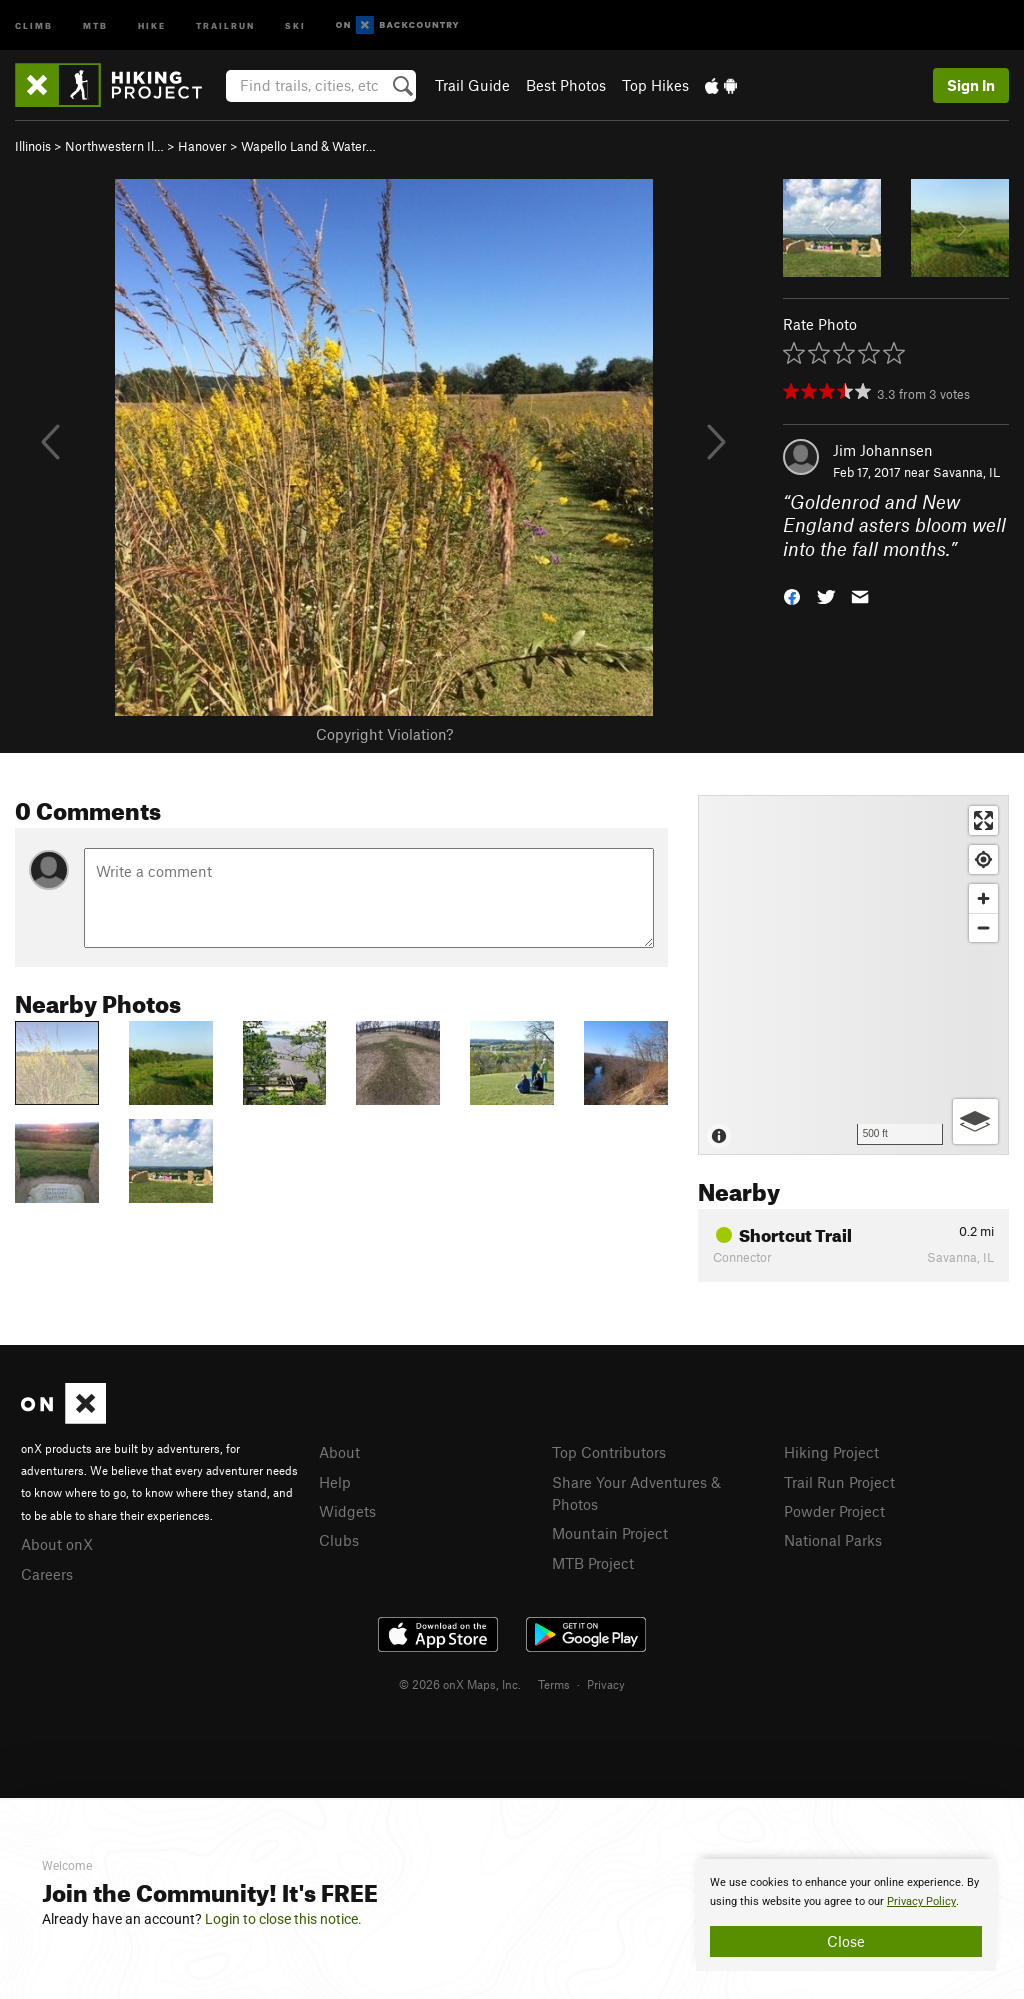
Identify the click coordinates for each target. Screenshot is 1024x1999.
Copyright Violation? (384, 734)
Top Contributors (609, 1452)
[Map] (853, 975)
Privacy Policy (921, 1901)
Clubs (339, 1540)
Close (846, 1941)
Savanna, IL (966, 472)
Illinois (33, 146)
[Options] (975, 1121)
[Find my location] (983, 859)
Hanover (202, 146)
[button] (792, 595)
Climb (34, 24)
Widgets (347, 1511)
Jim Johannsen (883, 450)
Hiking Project (831, 1452)
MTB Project (593, 1563)
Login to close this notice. (283, 1919)
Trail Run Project (839, 1482)
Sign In (971, 85)
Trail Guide (472, 85)
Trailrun (225, 24)
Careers (47, 1574)
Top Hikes (655, 85)
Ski (295, 24)
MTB (95, 24)
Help (335, 1482)
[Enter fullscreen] (983, 820)
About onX (57, 1544)
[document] (846, 1915)
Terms (554, 1684)
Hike (152, 24)
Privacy (606, 1684)
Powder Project (834, 1511)
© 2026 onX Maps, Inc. (460, 1684)
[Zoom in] (983, 898)
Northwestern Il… (114, 146)
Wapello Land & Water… (308, 146)
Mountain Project (610, 1533)
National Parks (833, 1540)
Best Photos (566, 85)
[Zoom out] (983, 927)
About (339, 1452)
